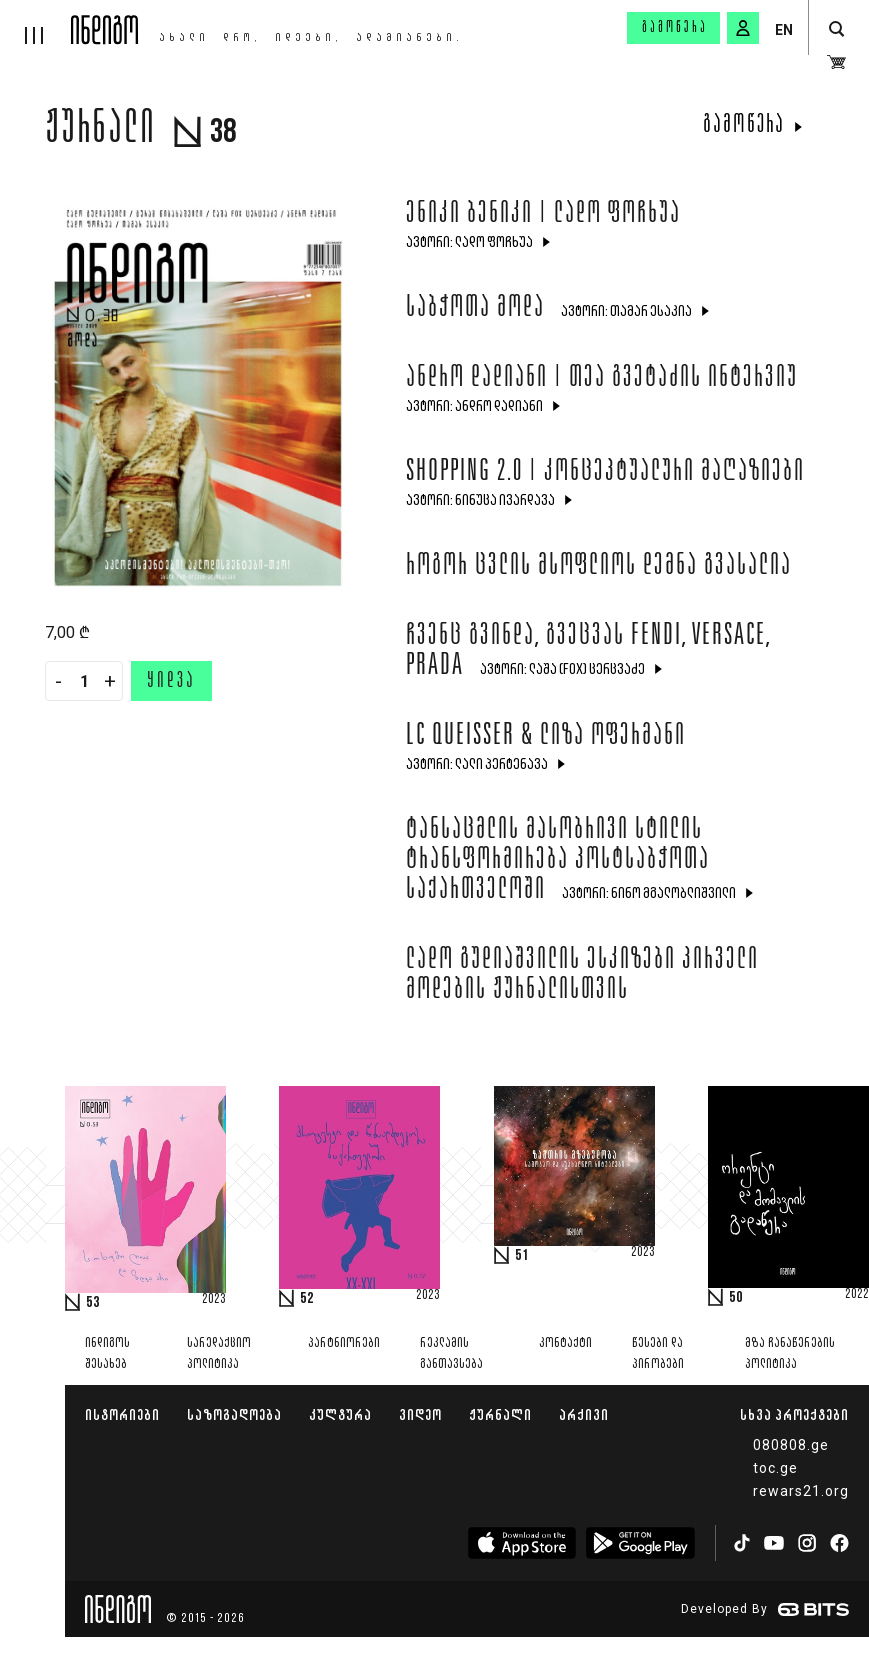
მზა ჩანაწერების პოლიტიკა (790, 1354)
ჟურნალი (500, 1414)
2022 (857, 1295)
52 (307, 1299)
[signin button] (743, 28)
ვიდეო (420, 1414)
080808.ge (791, 1445)
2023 (214, 1300)
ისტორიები (122, 1414)
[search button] (836, 29)
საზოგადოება (234, 1414)
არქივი (584, 1414)
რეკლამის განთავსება (451, 1354)
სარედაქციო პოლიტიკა (219, 1354)
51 (522, 1256)
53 (93, 1303)
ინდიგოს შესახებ (107, 1354)
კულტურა (340, 1414)
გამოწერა (675, 28)
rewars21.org (801, 1491)
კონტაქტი (565, 1343)
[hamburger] (35, 22)
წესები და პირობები (658, 1354)
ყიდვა (171, 682)
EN (784, 30)
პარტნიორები (344, 1343)
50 (736, 1298)
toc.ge (775, 1468)
